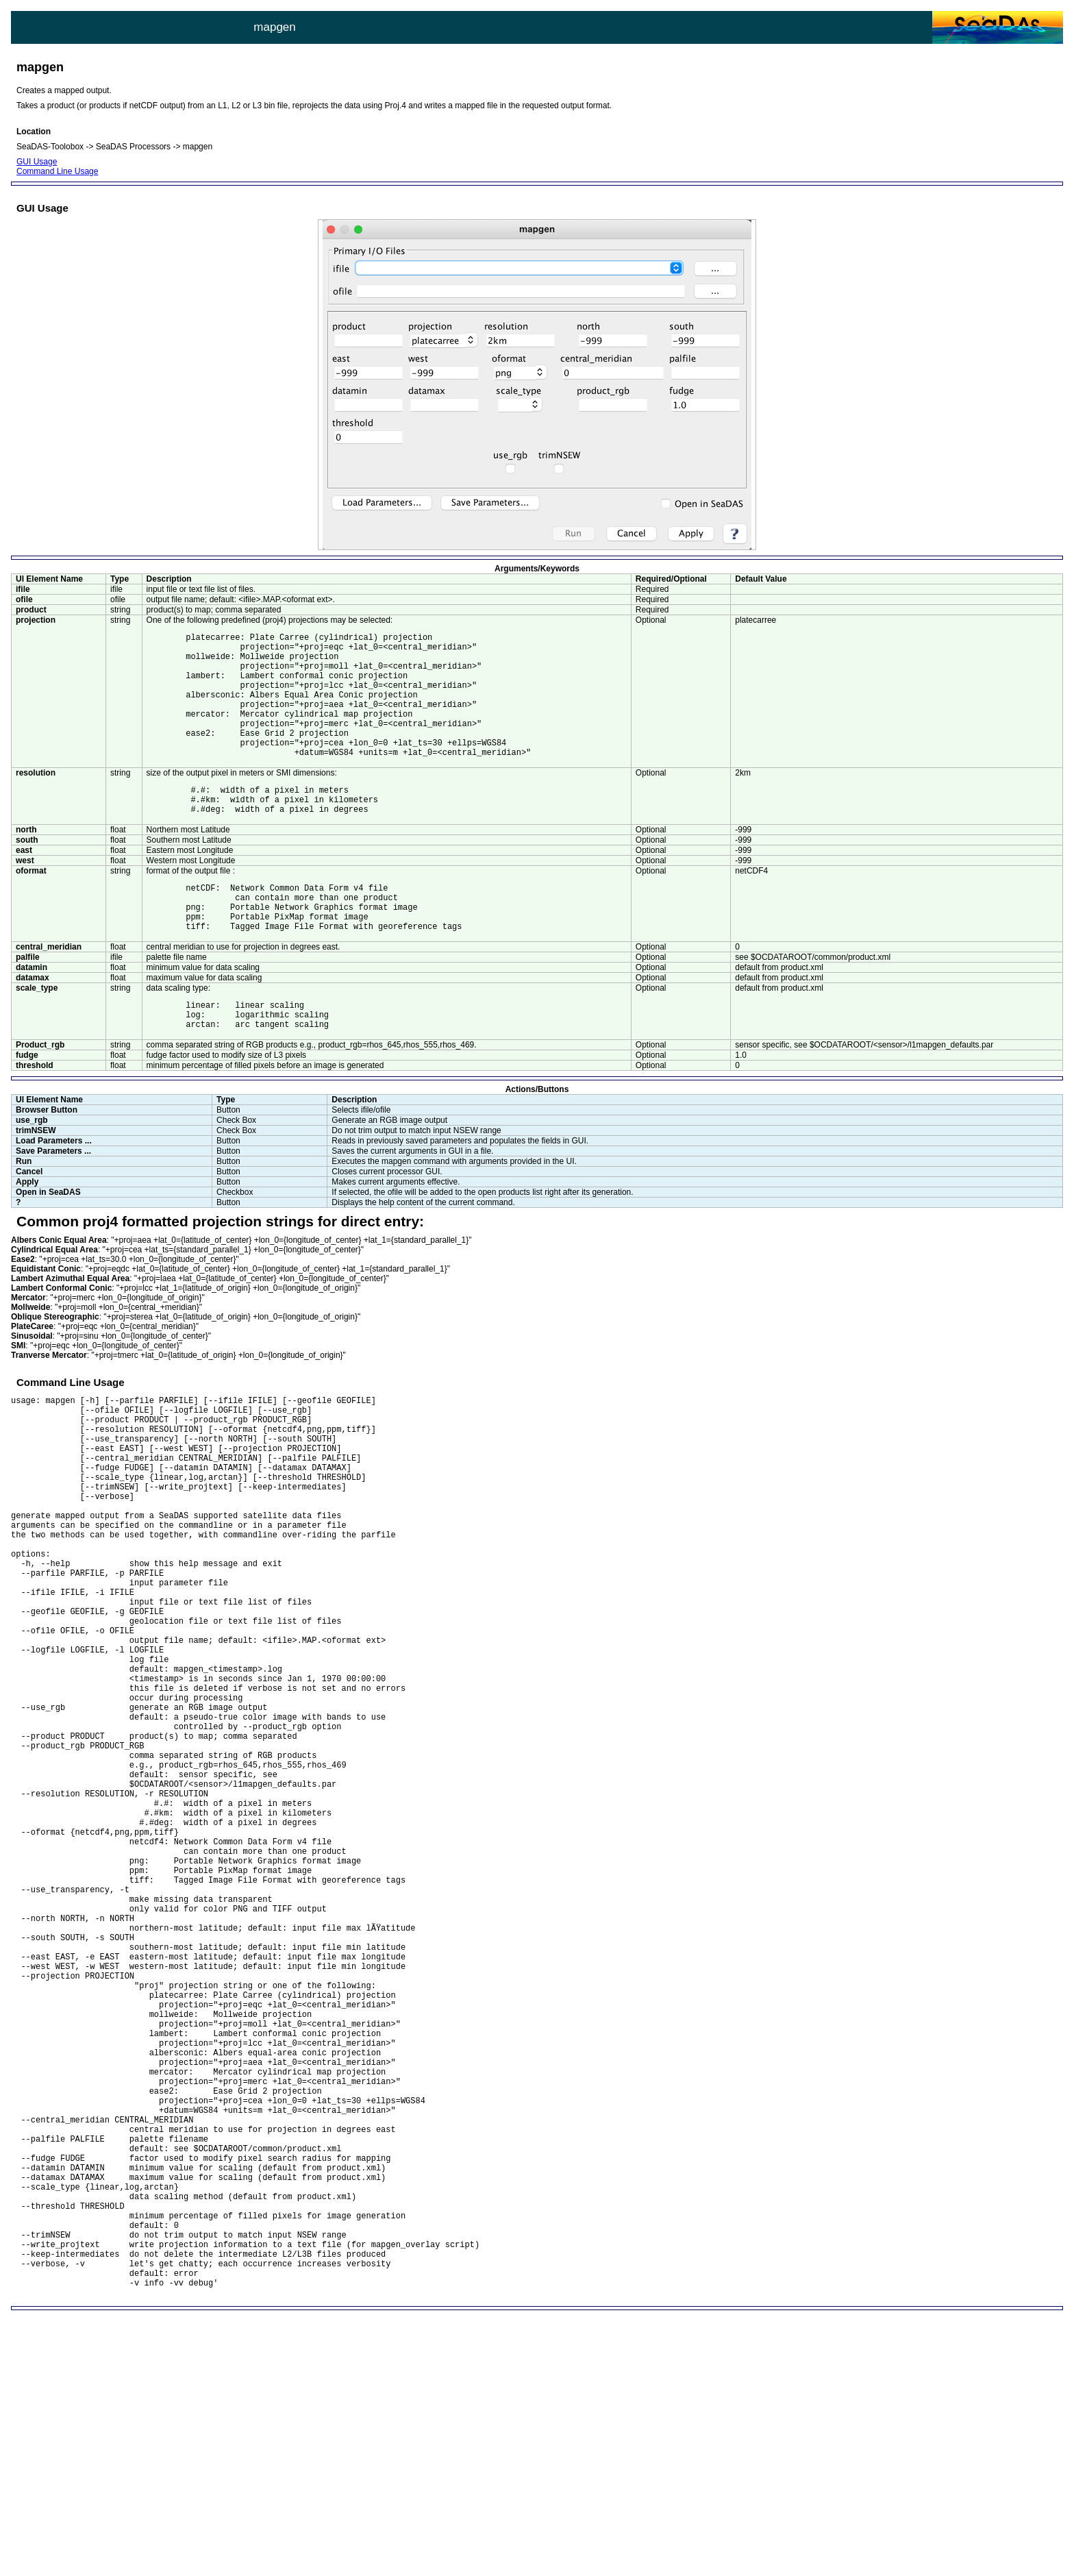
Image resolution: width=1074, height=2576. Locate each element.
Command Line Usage (57, 171)
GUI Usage (36, 161)
